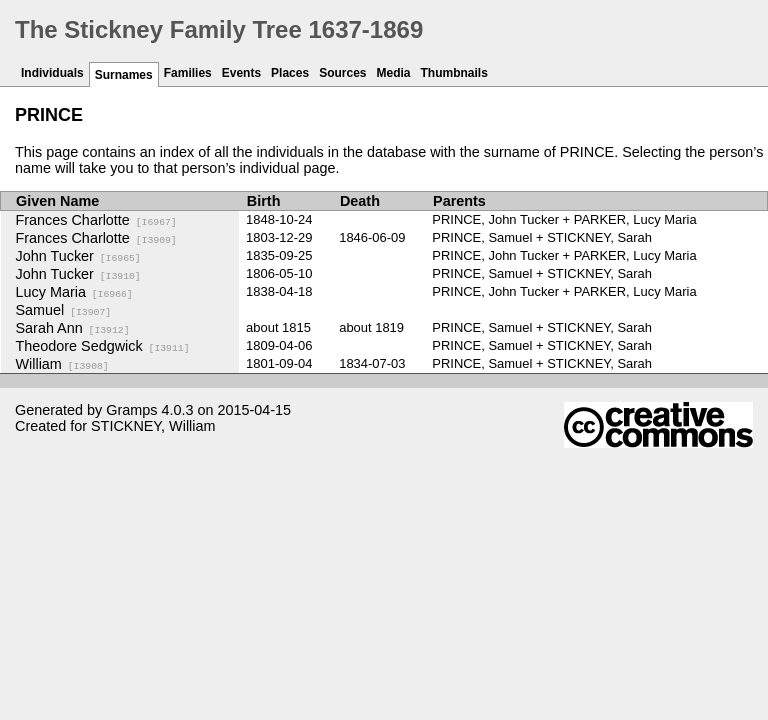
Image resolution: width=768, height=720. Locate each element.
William (62, 364)
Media (394, 73)
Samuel (64, 310)
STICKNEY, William (153, 426)
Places (290, 73)
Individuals (52, 73)
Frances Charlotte (96, 220)
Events (241, 73)
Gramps (131, 410)
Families (188, 73)
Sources (342, 73)
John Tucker (78, 256)
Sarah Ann (73, 328)
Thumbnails (454, 73)
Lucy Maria (74, 292)
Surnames (124, 75)
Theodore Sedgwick (103, 346)
